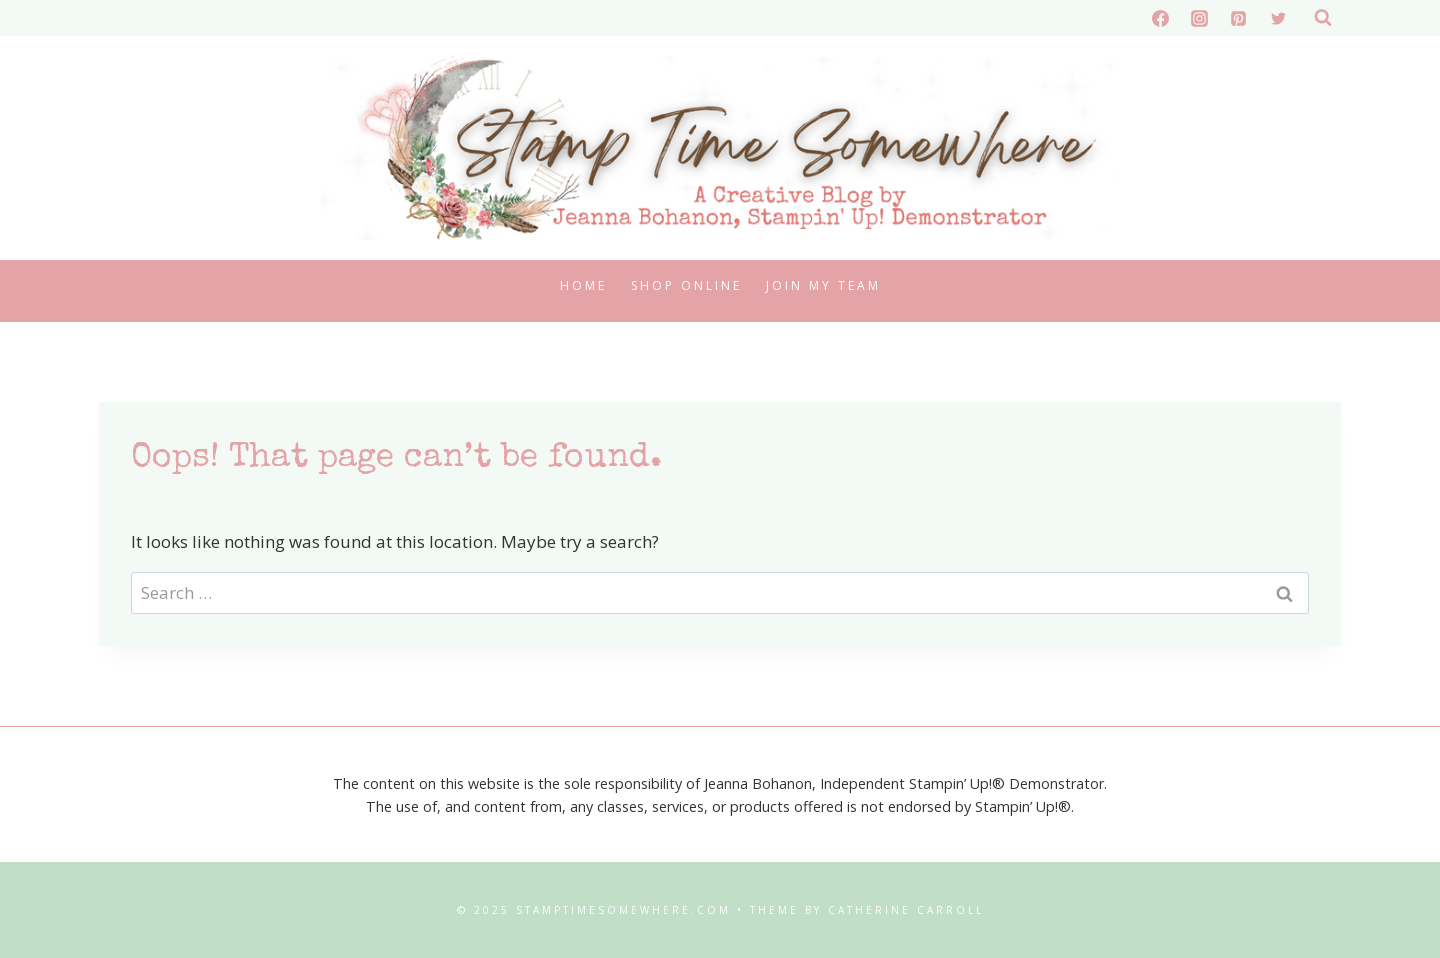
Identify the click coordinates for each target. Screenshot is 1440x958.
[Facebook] (1161, 18)
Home (583, 285)
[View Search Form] (1323, 18)
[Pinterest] (1239, 18)
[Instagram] (1200, 18)
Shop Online (686, 285)
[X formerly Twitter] (1278, 18)
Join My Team (823, 285)
